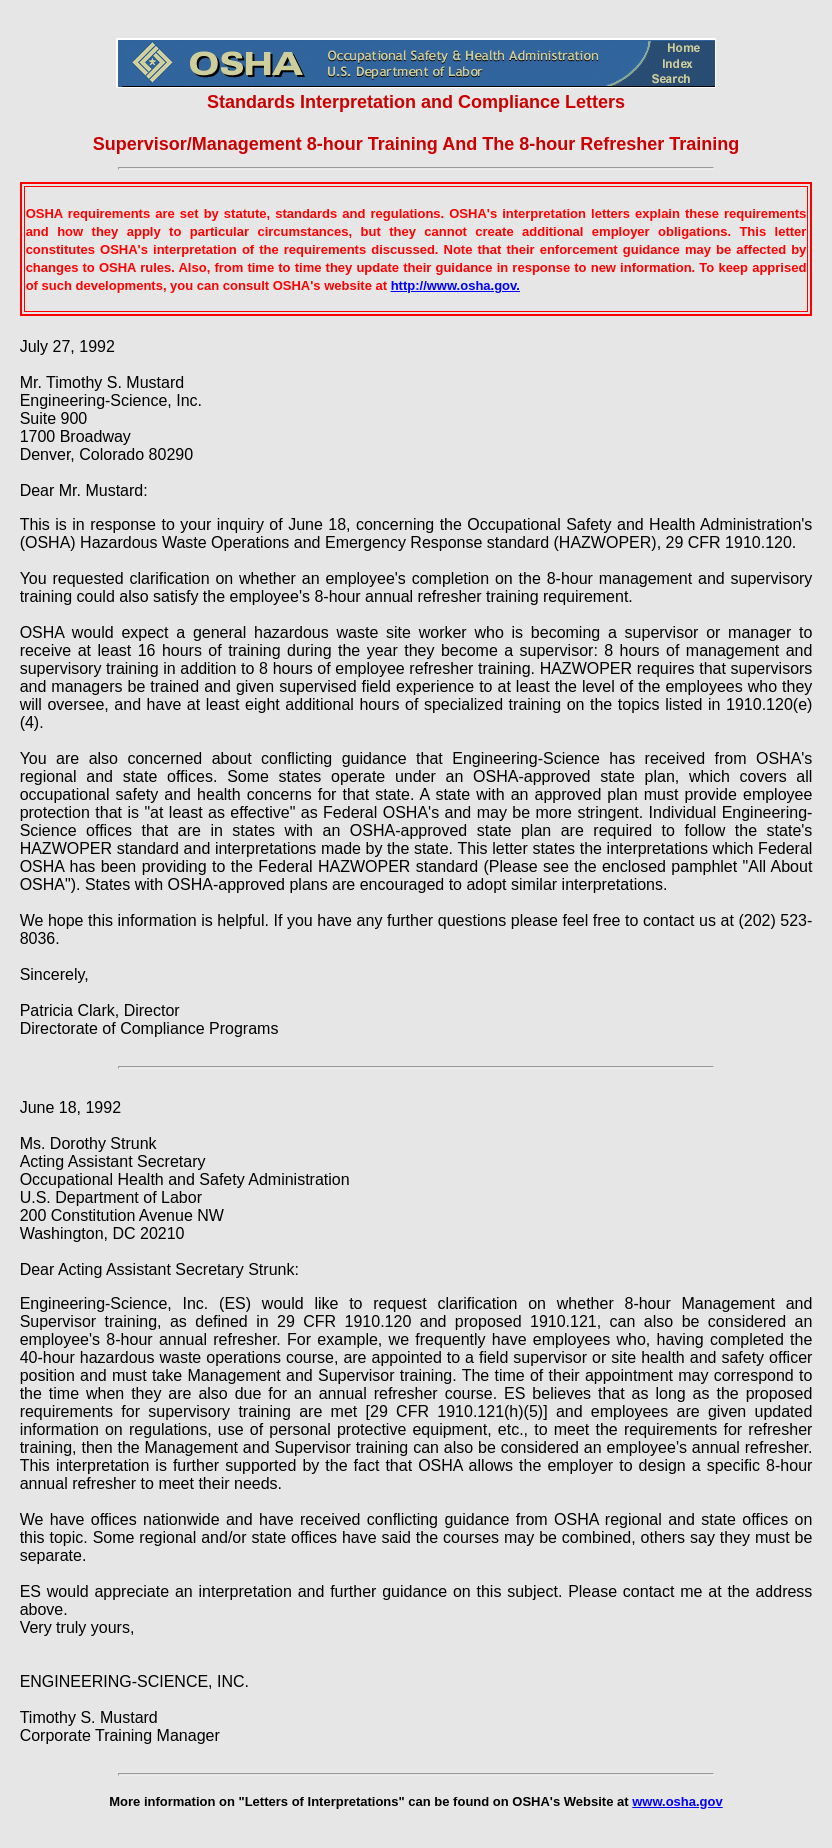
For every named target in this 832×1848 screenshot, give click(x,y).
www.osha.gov (677, 1801)
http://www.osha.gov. (455, 285)
